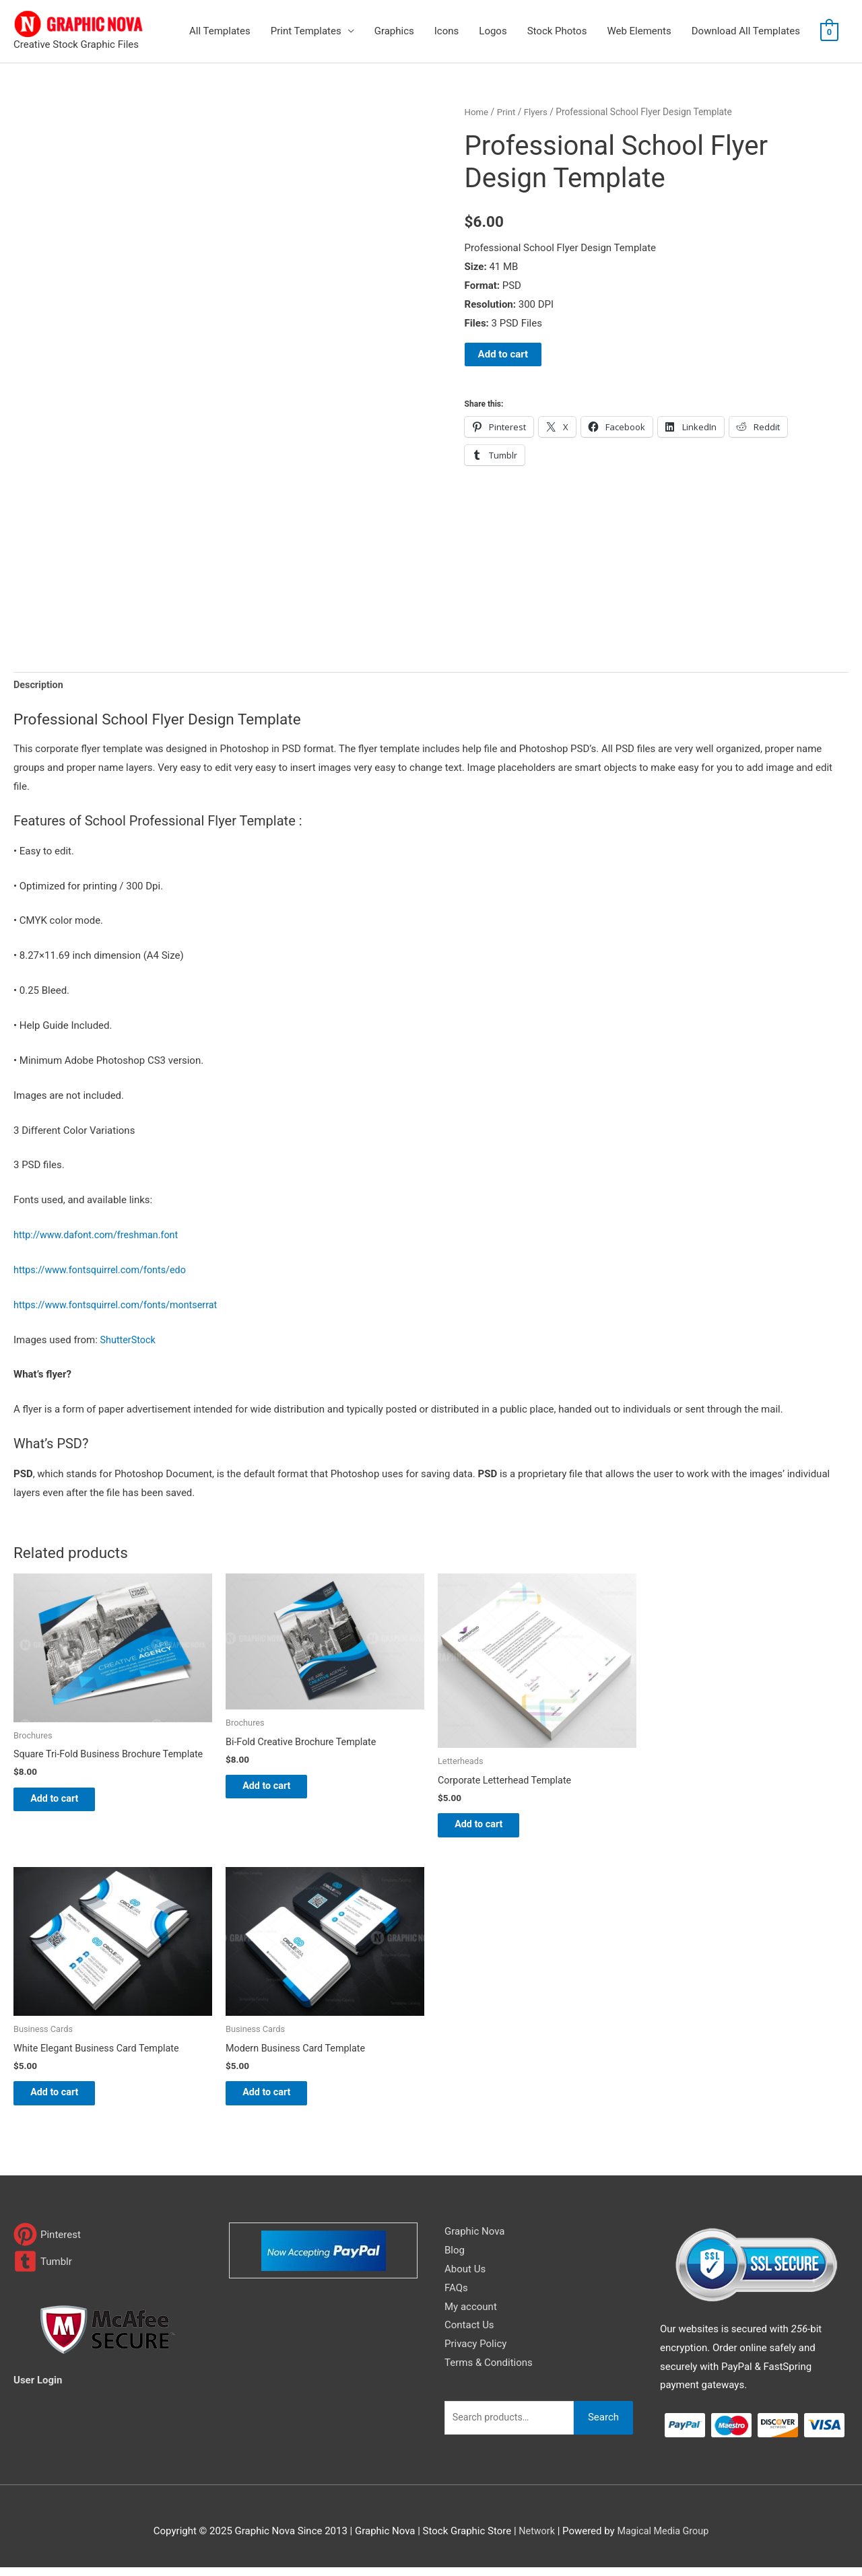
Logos (492, 31)
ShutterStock (129, 1341)
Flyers (538, 111)
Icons (446, 31)
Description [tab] (39, 686)
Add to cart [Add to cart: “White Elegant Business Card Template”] (65, 2100)
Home (477, 111)
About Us (465, 2278)
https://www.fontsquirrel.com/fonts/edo (103, 1271)
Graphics (394, 31)
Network (535, 2539)
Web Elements (639, 31)
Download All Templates (746, 31)
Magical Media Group (663, 2539)
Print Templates (306, 31)
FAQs (456, 2297)
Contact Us (469, 2334)
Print (507, 111)
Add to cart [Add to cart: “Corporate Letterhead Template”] (490, 1828)
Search (603, 2426)
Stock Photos (557, 31)
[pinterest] (47, 2243)
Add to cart (503, 354)
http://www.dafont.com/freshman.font (99, 1236)
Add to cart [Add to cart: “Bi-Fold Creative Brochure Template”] (278, 1790)
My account (470, 2315)
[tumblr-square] (42, 2270)
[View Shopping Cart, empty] (829, 32)
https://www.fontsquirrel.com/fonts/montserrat (119, 1306)
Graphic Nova (474, 2240)
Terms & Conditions (488, 2371)
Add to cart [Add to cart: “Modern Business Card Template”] (278, 2100)
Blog (454, 2259)
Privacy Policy (475, 2352)
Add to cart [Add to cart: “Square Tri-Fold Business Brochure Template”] (65, 1802)
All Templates (220, 31)
